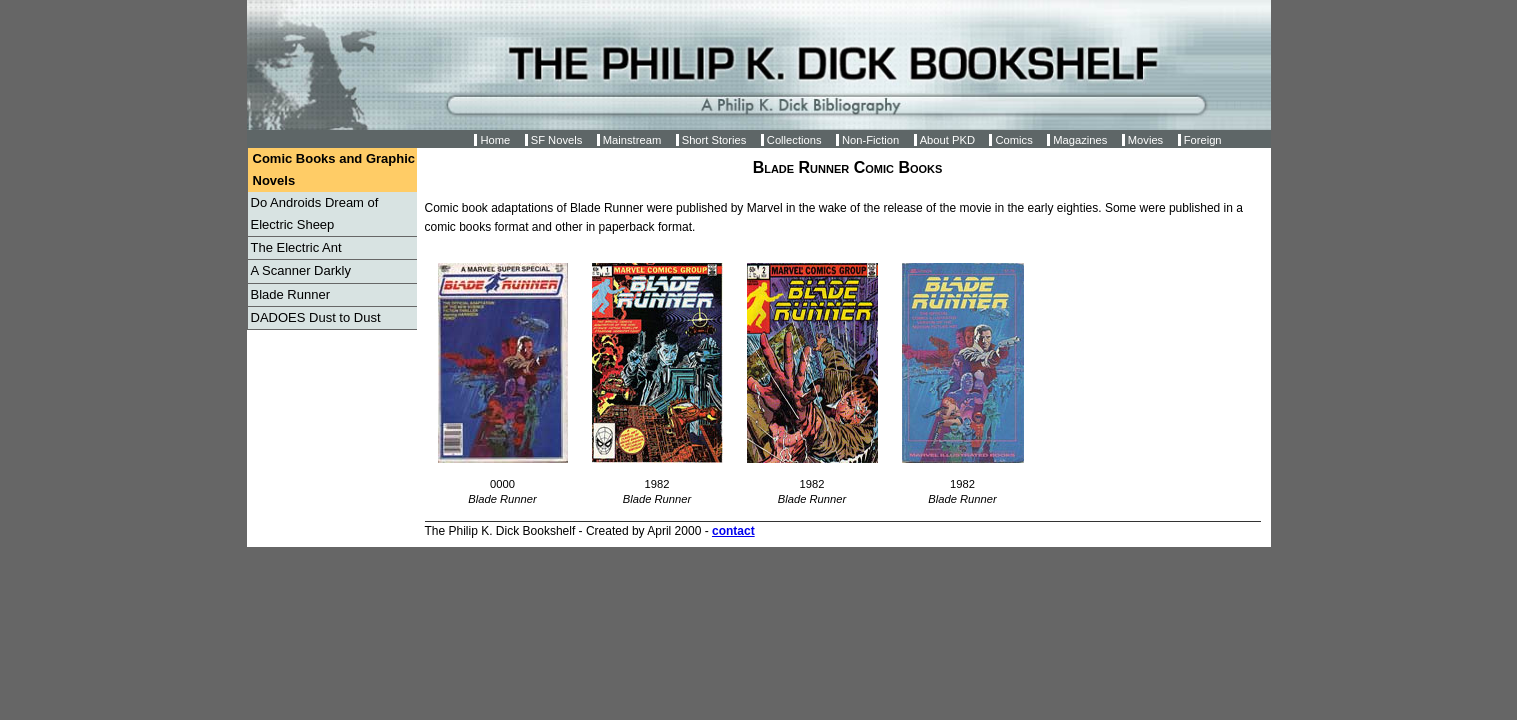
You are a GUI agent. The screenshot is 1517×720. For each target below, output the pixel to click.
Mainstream (632, 140)
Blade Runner (291, 294)
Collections (794, 140)
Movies (1145, 140)
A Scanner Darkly (301, 270)
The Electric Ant (296, 247)
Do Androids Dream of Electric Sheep (315, 213)
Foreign (1203, 140)
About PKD (947, 140)
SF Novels (557, 140)
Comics (1013, 140)
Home (495, 140)
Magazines (1080, 140)
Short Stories (714, 140)
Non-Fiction (870, 140)
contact (733, 531)
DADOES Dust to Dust (316, 317)
